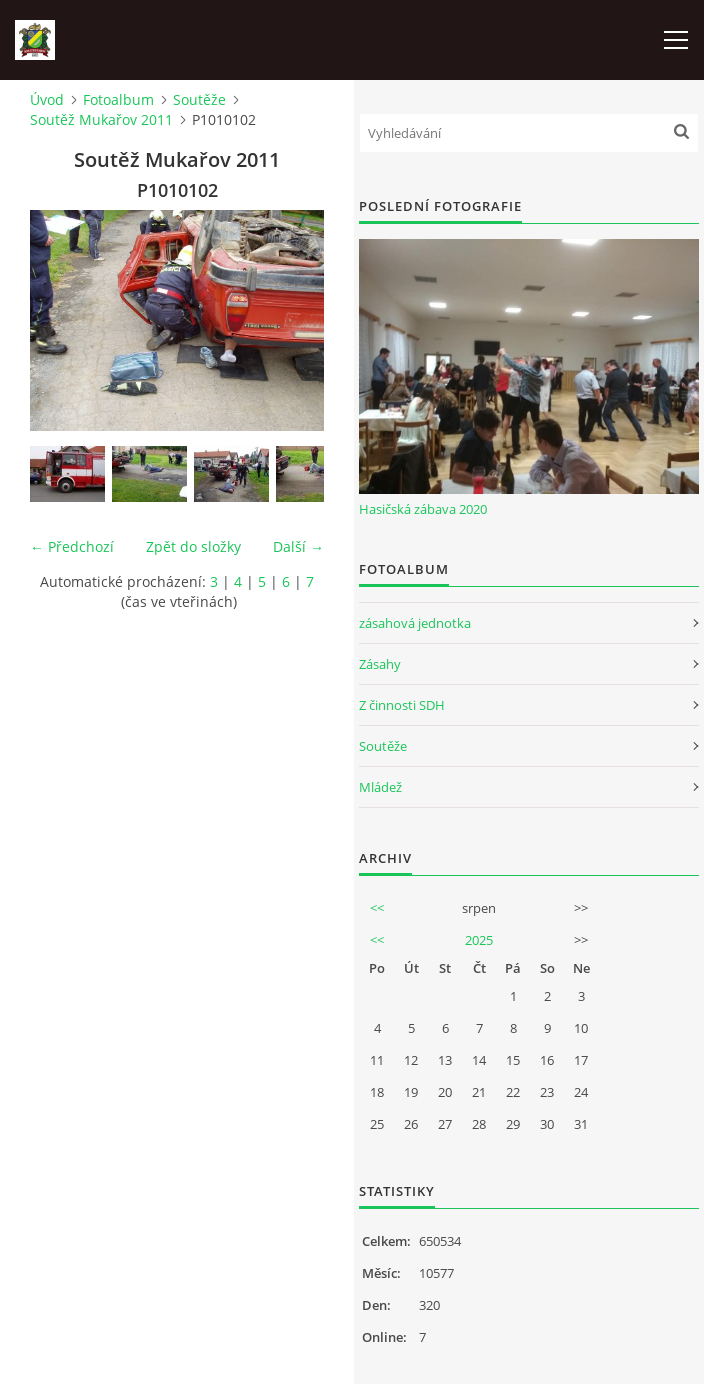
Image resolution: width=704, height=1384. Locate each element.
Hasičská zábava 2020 (423, 509)
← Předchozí (72, 546)
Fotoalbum (118, 99)
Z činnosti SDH (402, 705)
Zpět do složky (193, 546)
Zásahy (380, 664)
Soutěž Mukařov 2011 (101, 119)
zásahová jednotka (415, 623)
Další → (298, 546)
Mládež (380, 787)
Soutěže (199, 99)
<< (377, 908)
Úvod (47, 99)
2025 (479, 940)
